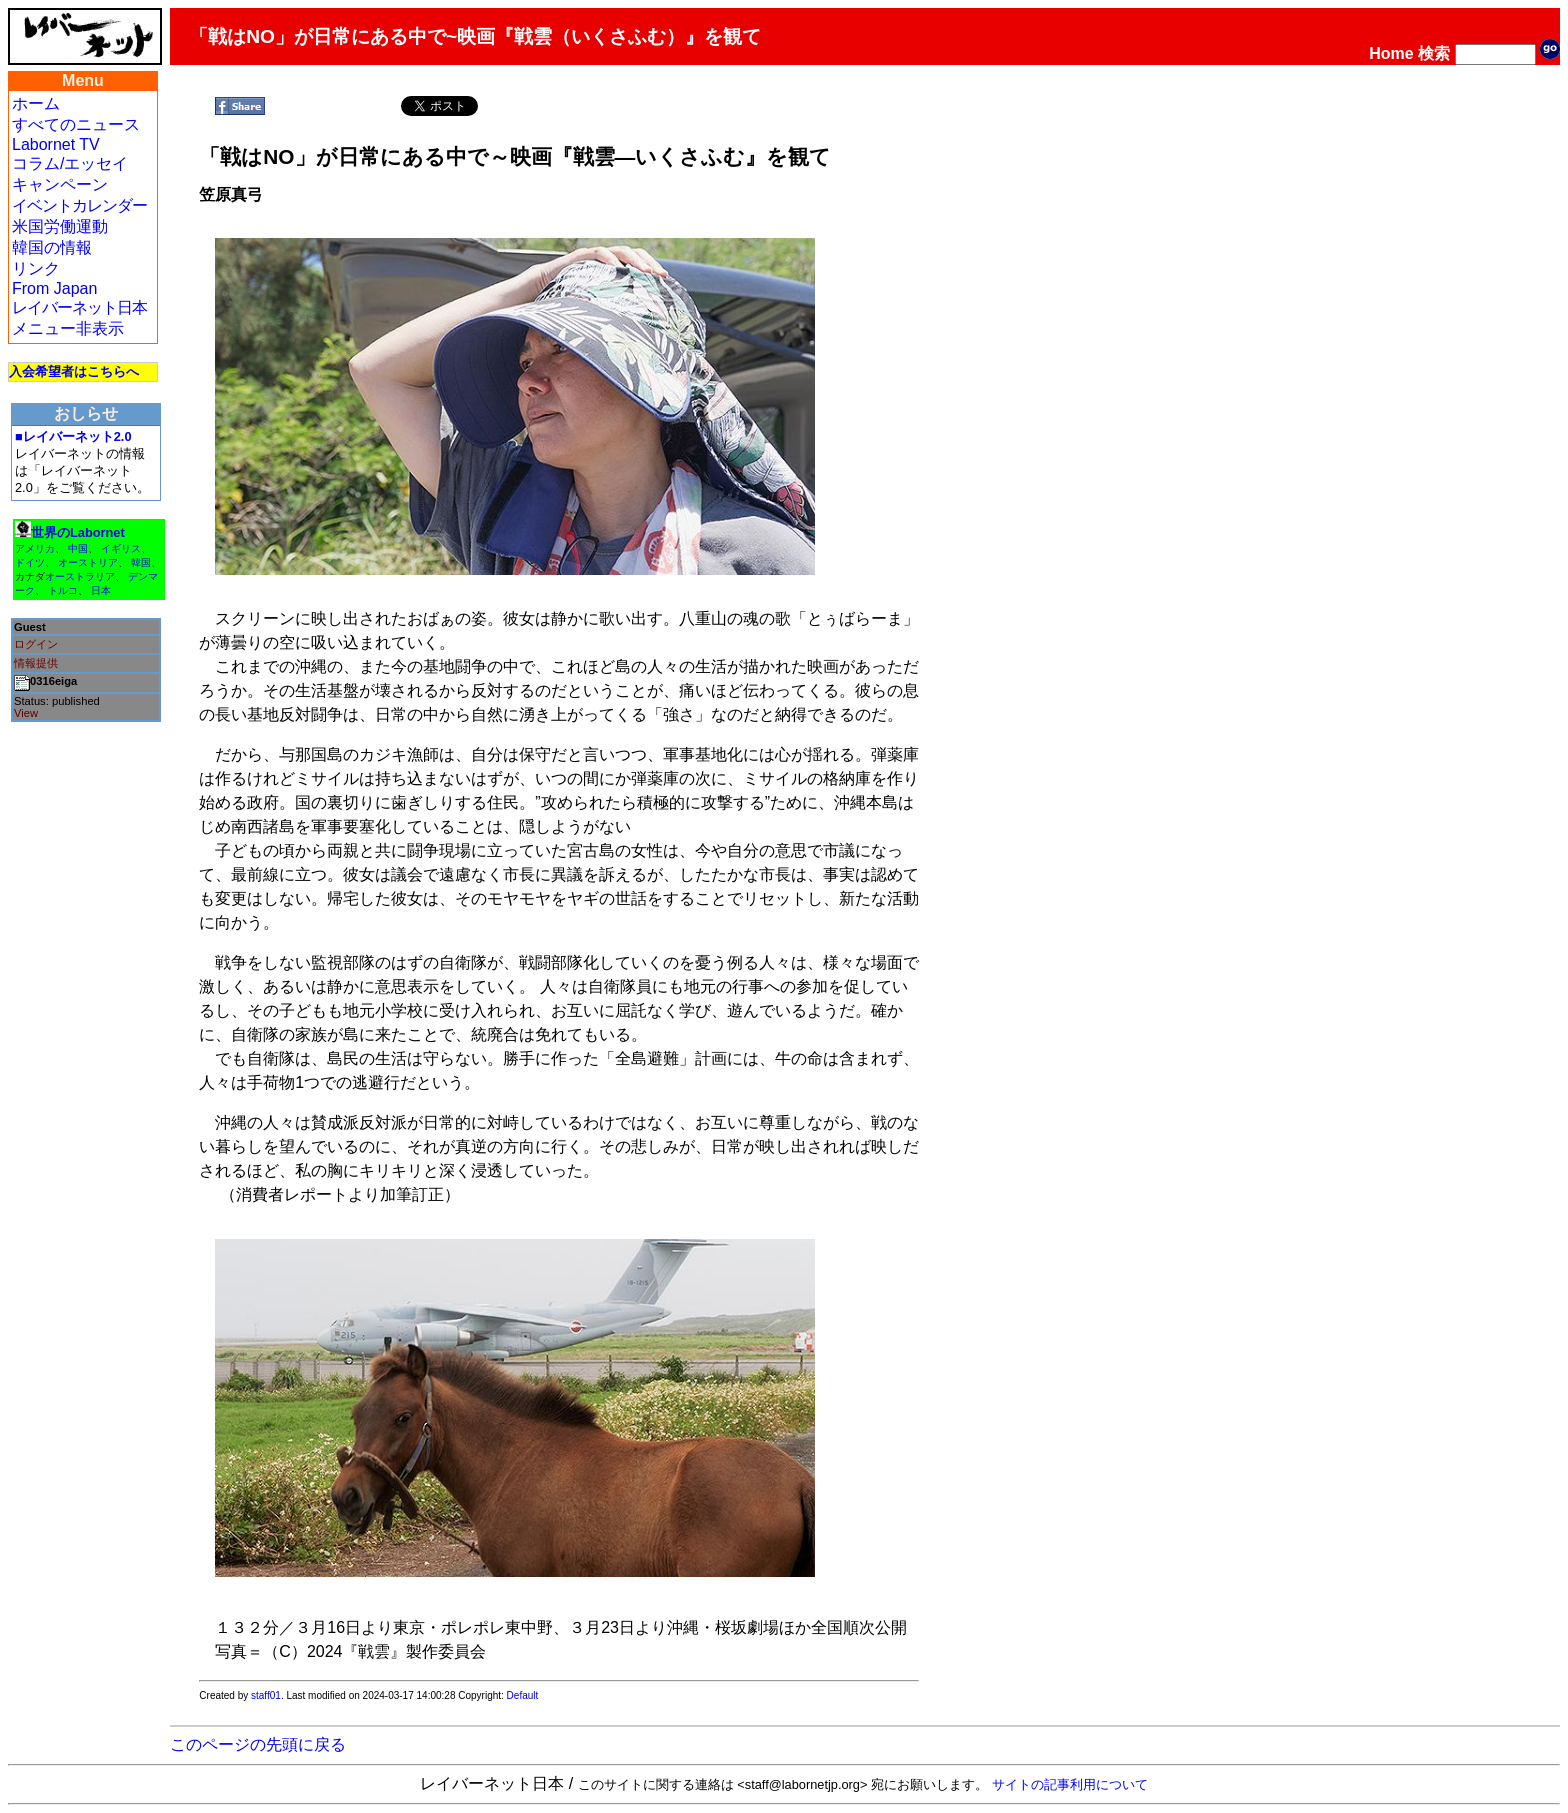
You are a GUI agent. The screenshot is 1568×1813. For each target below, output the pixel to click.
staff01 (266, 1695)
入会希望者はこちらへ (74, 371)
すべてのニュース (76, 124)
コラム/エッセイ (70, 163)
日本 (101, 590)
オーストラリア (80, 576)
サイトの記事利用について (1070, 1784)
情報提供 (36, 663)
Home (1391, 53)
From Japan (54, 288)
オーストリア (88, 562)
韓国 (141, 562)
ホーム (36, 103)
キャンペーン (60, 184)
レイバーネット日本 (79, 307)
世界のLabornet (78, 532)
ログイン (36, 644)
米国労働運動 (60, 226)
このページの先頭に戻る (258, 1744)
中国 (78, 548)
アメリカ (35, 548)
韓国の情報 (52, 247)
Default (523, 1695)
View (26, 713)
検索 (1434, 53)
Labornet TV (56, 144)
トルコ (63, 590)
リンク (36, 268)
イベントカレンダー (79, 205)
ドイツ (30, 562)
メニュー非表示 (68, 328)
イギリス (121, 548)
